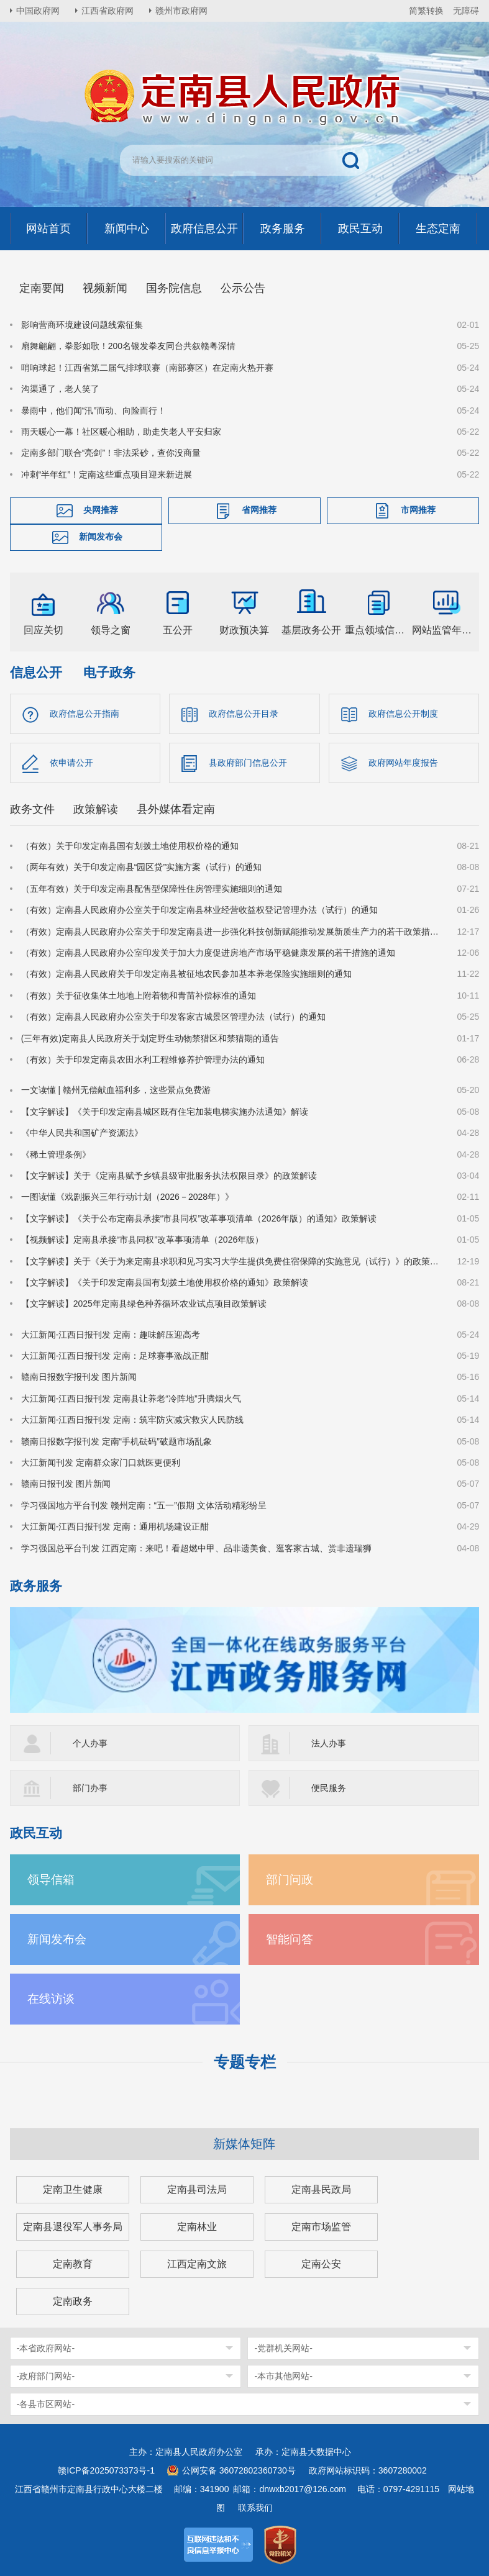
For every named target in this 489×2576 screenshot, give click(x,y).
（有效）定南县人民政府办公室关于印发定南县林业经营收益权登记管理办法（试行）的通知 (199, 910)
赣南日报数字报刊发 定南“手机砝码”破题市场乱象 (116, 1441)
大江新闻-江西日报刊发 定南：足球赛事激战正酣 (115, 1356)
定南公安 (321, 2264)
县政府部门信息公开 (248, 763)
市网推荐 (418, 510)
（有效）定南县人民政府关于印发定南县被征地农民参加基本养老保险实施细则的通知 (186, 974)
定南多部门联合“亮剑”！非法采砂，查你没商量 (111, 453)
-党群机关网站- (283, 2348)
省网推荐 (259, 510)
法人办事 (328, 1743)
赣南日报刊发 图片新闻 (66, 1484)
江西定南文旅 (197, 2264)
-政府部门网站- (46, 2376)
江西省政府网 (107, 11)
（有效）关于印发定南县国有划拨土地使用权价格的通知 (130, 846)
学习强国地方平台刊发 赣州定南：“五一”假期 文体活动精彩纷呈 (144, 1505)
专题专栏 (245, 2062)
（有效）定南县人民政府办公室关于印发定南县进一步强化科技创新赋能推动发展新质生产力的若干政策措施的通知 (231, 932)
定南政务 (73, 2301)
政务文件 (32, 809)
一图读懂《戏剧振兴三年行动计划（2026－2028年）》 (127, 1197)
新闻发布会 (100, 537)
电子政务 (109, 672)
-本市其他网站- (283, 2376)
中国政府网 (38, 11)
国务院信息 (174, 288)
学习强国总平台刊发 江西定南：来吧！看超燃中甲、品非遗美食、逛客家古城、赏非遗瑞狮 (196, 1548)
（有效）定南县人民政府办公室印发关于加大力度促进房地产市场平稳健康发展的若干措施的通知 (208, 953)
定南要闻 (41, 288)
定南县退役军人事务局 (72, 2226)
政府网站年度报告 (403, 763)
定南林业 (197, 2226)
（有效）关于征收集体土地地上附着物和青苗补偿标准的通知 (138, 995)
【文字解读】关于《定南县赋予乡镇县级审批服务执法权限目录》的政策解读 (169, 1176)
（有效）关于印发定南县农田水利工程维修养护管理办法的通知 (143, 1059)
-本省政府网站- (46, 2348)
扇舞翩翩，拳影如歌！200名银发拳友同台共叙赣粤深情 (128, 346)
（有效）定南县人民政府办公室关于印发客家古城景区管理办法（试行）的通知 (173, 1017)
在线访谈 (51, 1998)
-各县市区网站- (46, 2404)
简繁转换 (426, 11)
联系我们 (255, 2508)
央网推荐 (100, 510)
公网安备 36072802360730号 (239, 2470)
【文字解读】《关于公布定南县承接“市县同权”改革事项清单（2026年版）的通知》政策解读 (199, 1218)
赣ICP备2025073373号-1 (106, 2470)
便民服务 (328, 1788)
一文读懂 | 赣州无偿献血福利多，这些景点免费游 (116, 1090)
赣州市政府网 (181, 11)
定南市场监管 (321, 2226)
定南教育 (73, 2264)
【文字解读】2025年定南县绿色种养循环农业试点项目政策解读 (144, 1303)
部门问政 (289, 1879)
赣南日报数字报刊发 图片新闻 (79, 1377)
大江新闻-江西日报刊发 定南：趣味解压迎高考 (111, 1335)
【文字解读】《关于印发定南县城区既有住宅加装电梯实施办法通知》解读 (164, 1112)
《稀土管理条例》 (56, 1154)
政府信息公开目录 (243, 714)
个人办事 (90, 1743)
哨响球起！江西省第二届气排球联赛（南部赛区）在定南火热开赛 (147, 368)
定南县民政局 (321, 2189)
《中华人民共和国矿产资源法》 (82, 1133)
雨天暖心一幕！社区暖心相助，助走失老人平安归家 (121, 432)
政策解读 (95, 809)
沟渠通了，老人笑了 (60, 389)
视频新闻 (105, 288)
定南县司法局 (197, 2189)
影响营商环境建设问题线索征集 (82, 325)
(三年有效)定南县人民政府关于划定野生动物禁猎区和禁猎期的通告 (150, 1038)
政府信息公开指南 (84, 714)
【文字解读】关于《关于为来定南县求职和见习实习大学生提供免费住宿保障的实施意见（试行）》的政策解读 (231, 1261)
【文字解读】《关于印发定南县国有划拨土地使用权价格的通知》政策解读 (164, 1282)
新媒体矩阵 (244, 2144)
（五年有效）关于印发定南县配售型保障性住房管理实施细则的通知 (151, 889)
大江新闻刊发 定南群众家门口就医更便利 (100, 1462)
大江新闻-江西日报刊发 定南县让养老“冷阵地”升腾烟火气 (131, 1399)
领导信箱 (51, 1879)
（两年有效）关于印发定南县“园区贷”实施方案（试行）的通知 (141, 868)
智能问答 (289, 1939)
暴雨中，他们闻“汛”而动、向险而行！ (93, 410)
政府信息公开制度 (403, 714)
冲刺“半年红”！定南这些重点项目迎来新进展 (106, 474)
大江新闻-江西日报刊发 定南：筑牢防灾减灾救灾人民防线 (132, 1420)
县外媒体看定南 (176, 809)
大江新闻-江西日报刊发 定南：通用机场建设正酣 (115, 1526)
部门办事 (90, 1788)
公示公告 (243, 288)
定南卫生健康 (73, 2189)
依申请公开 (71, 763)
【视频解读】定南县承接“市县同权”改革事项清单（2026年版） (142, 1240)
